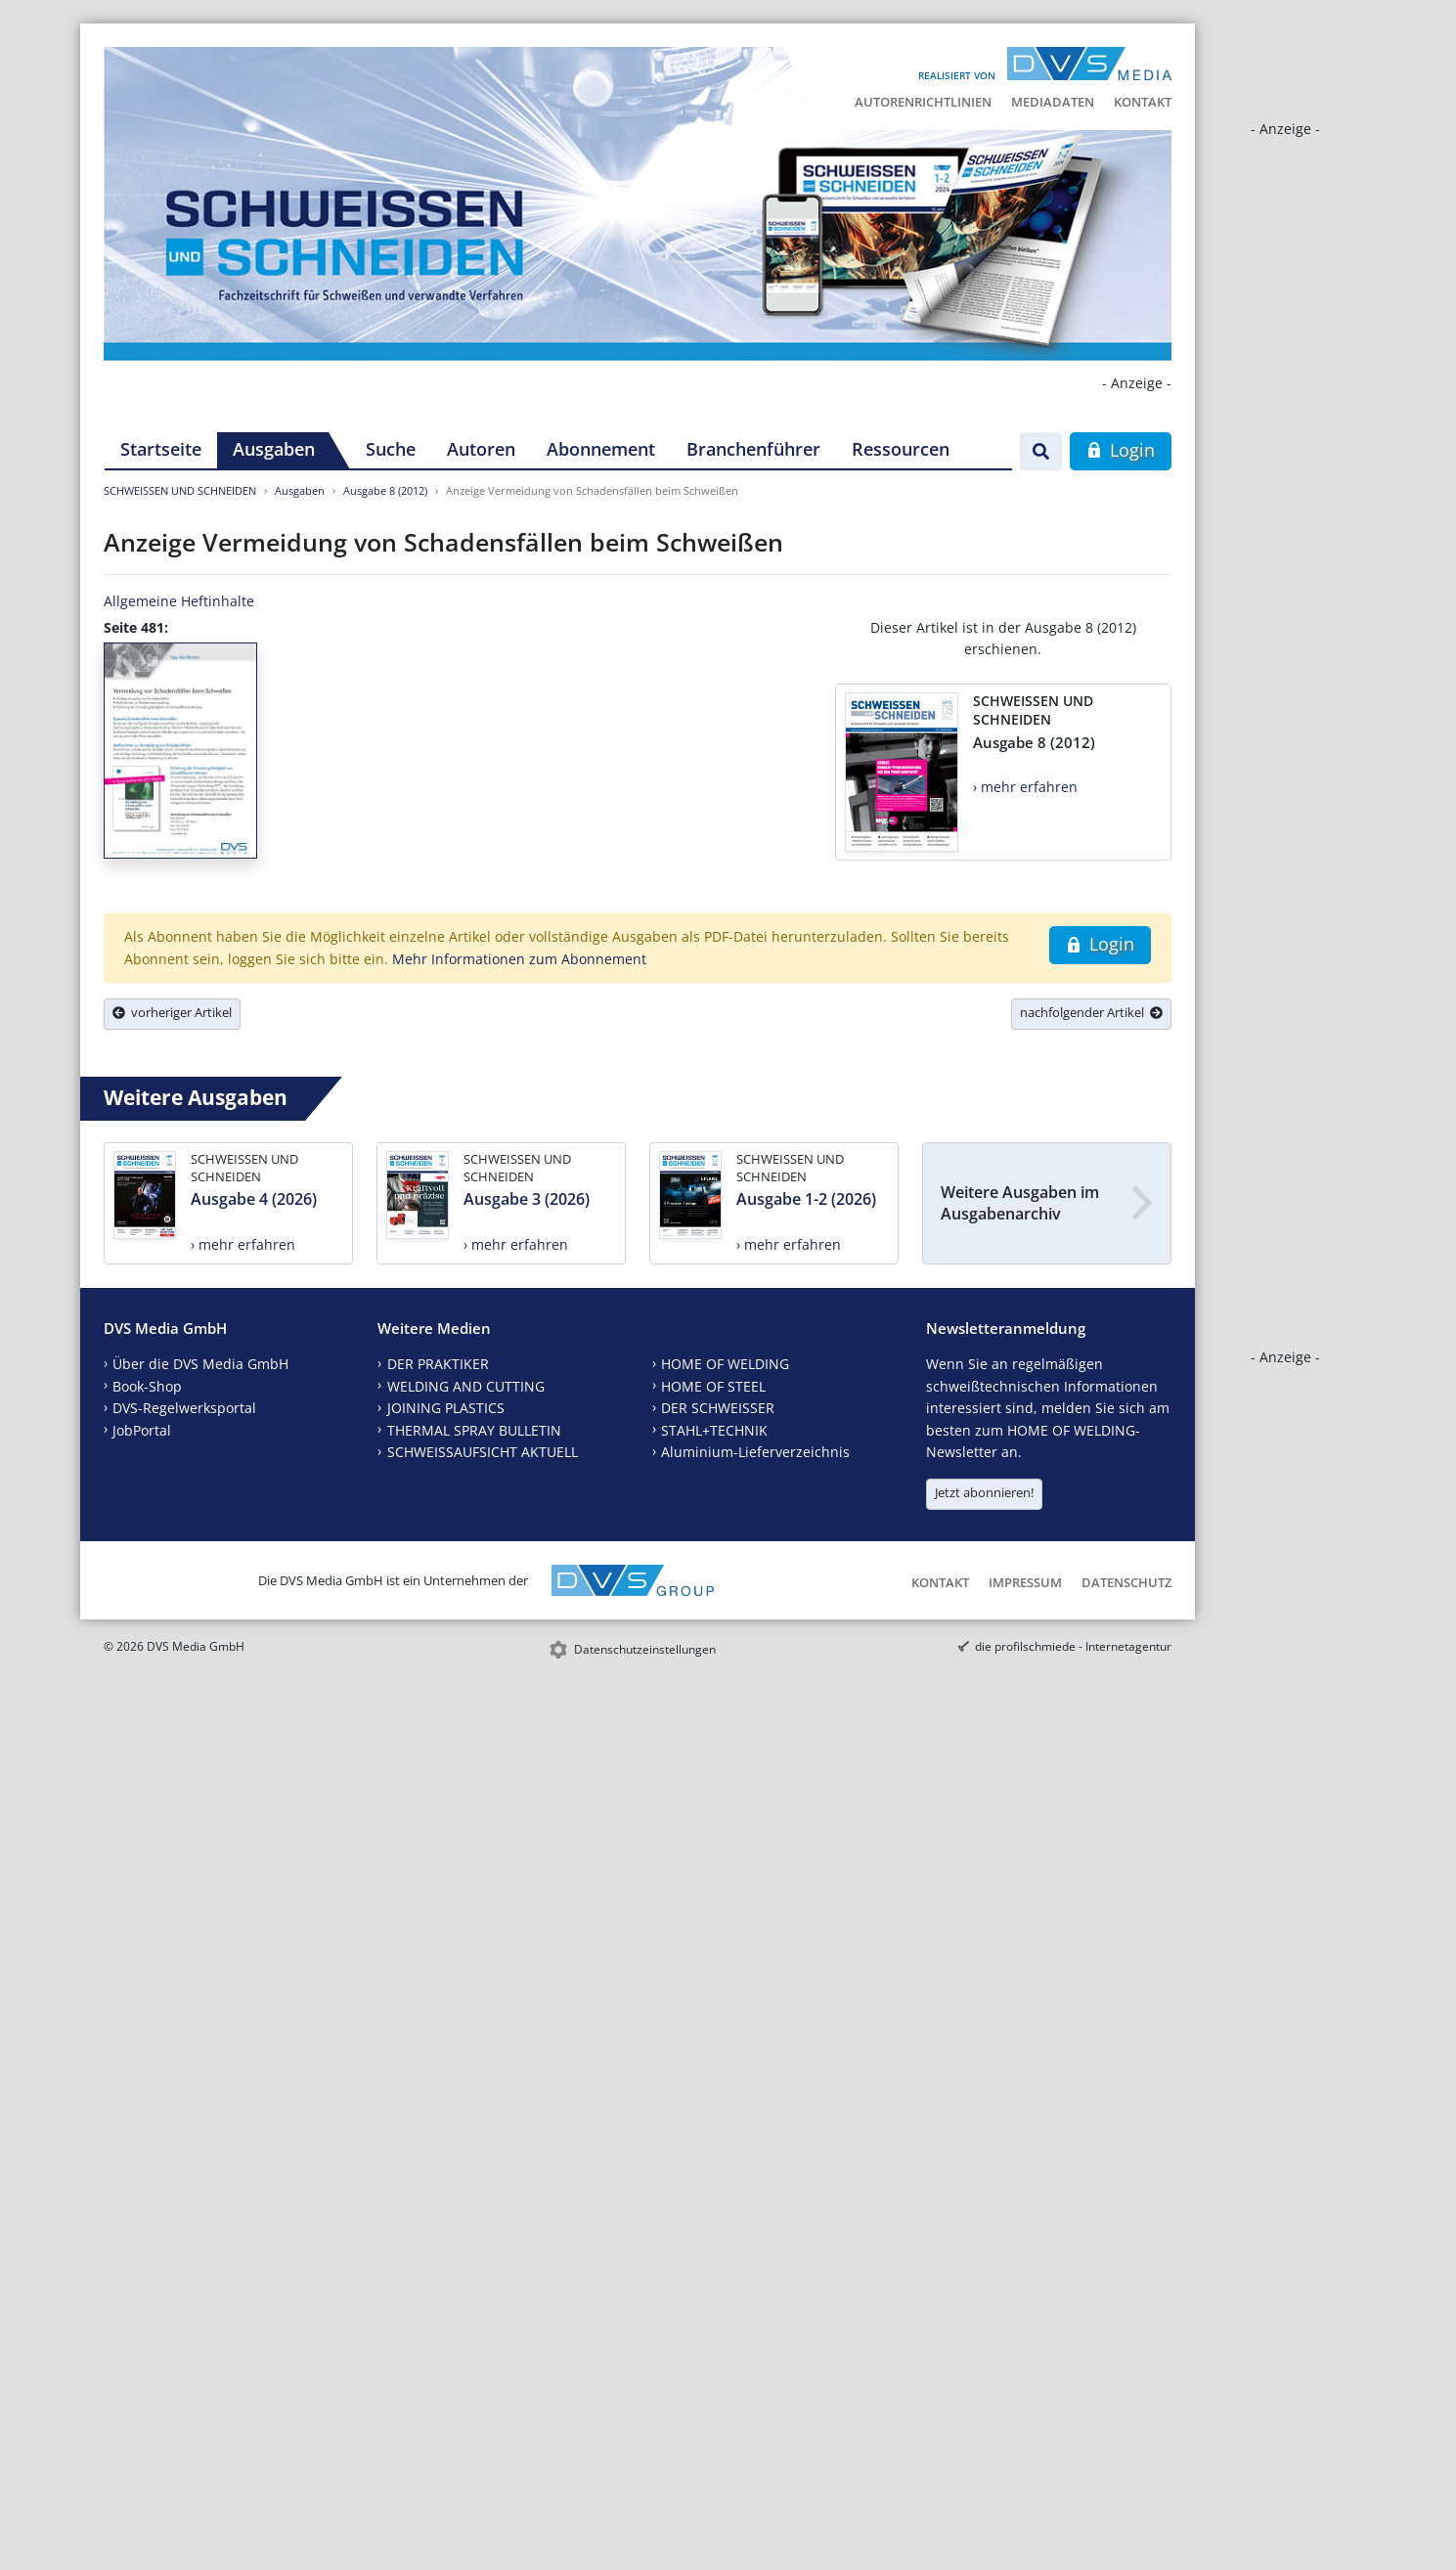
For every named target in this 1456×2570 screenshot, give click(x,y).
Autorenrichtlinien (923, 102)
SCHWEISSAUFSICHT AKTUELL (482, 1451)
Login (1120, 450)
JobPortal (141, 1430)
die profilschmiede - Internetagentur (1073, 1646)
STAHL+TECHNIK (714, 1430)
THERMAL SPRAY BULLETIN (474, 1430)
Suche (391, 449)
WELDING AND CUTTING (466, 1386)
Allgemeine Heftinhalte (179, 601)
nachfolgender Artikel (1091, 1012)
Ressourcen (900, 449)
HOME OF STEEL (713, 1386)
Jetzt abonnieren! (984, 1492)
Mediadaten (1052, 102)
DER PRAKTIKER (438, 1363)
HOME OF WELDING (725, 1363)
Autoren (481, 449)
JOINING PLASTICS (446, 1407)
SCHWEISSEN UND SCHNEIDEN (180, 490)
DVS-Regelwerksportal (184, 1407)
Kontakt (1142, 102)
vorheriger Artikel (172, 1012)
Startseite (160, 449)
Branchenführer (753, 449)
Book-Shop (147, 1386)
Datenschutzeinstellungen (645, 1649)
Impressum (1025, 1582)
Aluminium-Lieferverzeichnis (755, 1451)
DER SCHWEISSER (717, 1407)
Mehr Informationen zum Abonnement (519, 959)
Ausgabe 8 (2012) (385, 490)
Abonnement (601, 449)
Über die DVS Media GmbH (200, 1363)
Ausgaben (274, 449)
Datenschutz (1126, 1582)
